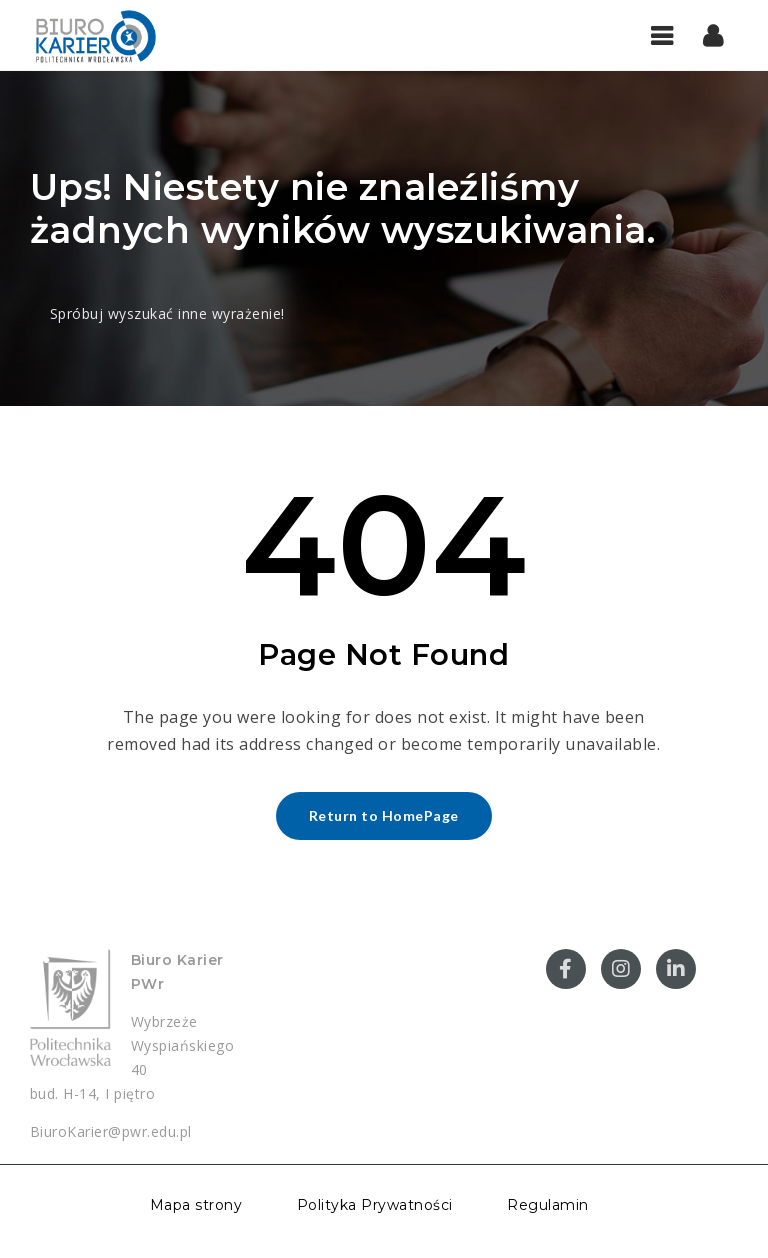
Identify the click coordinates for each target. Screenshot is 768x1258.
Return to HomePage (384, 815)
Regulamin (548, 1205)
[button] (713, 35)
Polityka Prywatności (375, 1205)
